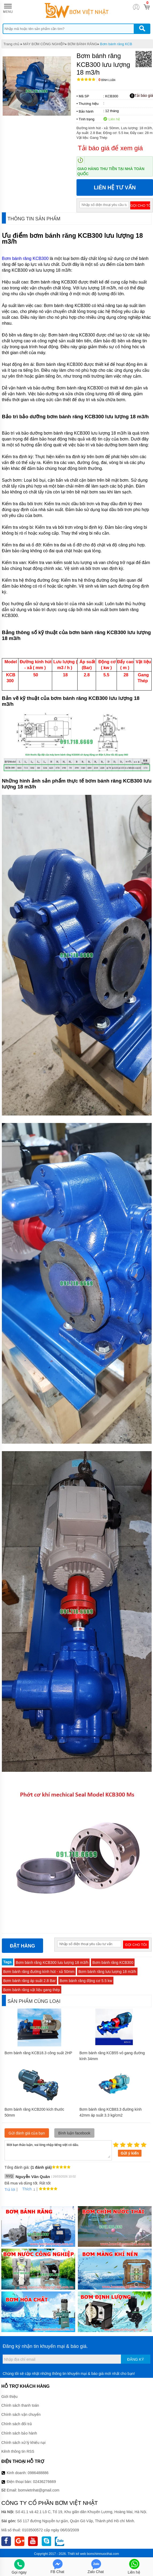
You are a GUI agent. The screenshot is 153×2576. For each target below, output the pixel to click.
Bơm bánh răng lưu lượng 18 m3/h (107, 1971)
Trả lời (10, 2189)
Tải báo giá (141, 95)
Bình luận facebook (74, 2133)
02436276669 (44, 2481)
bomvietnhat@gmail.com (38, 2490)
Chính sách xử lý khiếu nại (23, 2442)
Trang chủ (11, 44)
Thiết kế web (77, 2554)
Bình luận (106, 80)
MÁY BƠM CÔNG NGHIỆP (43, 44)
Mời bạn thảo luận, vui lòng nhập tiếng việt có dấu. (58, 2150)
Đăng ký (135, 2359)
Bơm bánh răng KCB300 (25, 258)
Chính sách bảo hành (19, 2433)
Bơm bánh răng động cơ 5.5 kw (86, 1981)
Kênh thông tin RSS (17, 2451)
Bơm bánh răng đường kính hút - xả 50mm (38, 1971)
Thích (25, 2189)
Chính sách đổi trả (16, 2424)
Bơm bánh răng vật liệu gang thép (31, 1990)
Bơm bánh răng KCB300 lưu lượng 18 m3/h (52, 1962)
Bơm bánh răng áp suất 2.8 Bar (29, 1981)
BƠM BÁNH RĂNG (82, 44)
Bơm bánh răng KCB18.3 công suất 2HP (38, 2053)
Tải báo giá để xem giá (110, 148)
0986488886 (38, 2473)
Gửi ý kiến (130, 2153)
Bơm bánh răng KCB (116, 44)
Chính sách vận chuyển (21, 2414)
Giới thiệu (9, 2396)
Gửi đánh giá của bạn (27, 2133)
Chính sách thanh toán (20, 2405)
